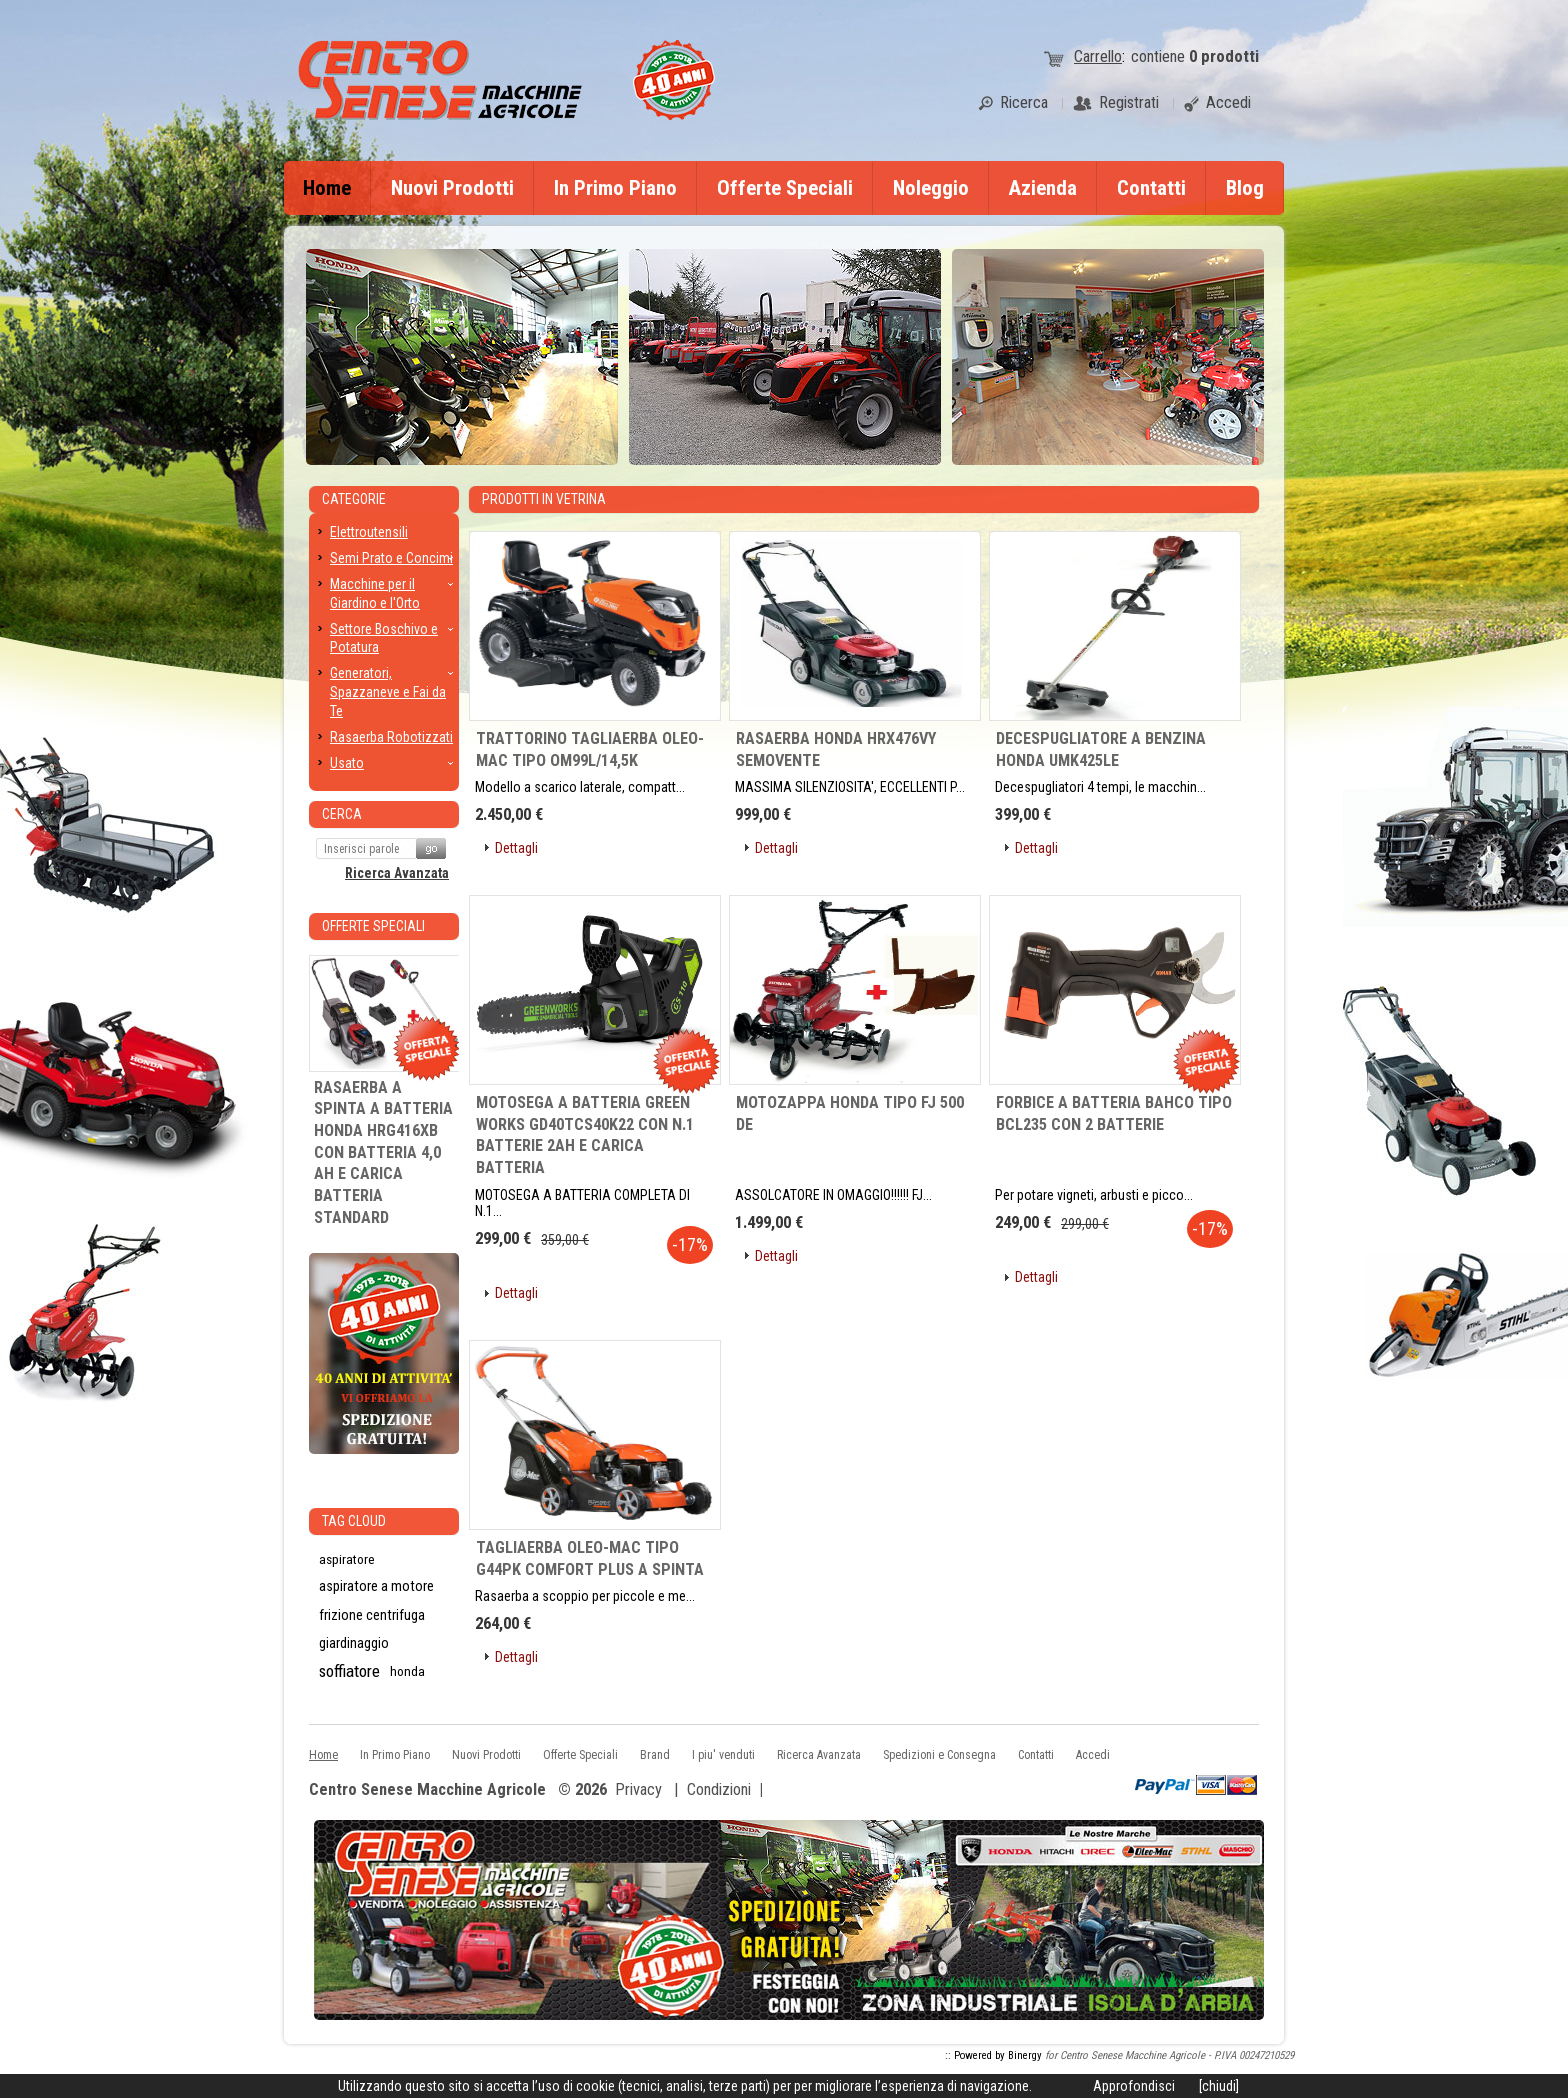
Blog (1245, 188)
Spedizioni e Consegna (939, 1755)
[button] (509, 848)
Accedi (1093, 1755)
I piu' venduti (723, 1755)
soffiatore (349, 1671)
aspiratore (347, 1559)
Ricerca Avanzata (397, 873)
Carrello (1098, 56)
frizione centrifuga (372, 1615)
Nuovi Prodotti (452, 188)
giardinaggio (354, 1643)
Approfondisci (1134, 2086)
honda (407, 1671)
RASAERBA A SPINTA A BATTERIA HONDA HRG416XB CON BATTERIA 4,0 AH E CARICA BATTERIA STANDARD (383, 1152)
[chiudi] (1219, 2086)
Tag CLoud (354, 1521)
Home (327, 188)
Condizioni (719, 1789)
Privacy (638, 1789)
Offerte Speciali (785, 188)
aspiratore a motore (376, 1586)
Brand (655, 1755)
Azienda (1043, 188)
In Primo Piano (615, 188)
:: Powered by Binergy (993, 2055)
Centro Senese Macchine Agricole (427, 1790)
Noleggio (931, 188)
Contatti (1151, 188)
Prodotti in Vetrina (544, 499)
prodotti (1224, 56)
